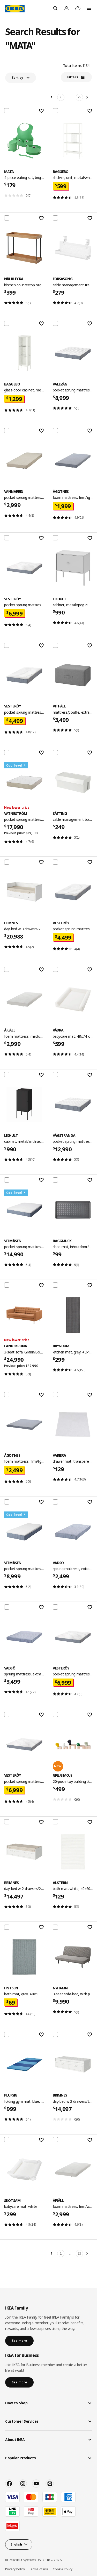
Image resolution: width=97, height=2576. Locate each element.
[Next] (87, 97)
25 (79, 97)
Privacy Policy (15, 2569)
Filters (72, 77)
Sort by (17, 77)
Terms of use (39, 2569)
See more (19, 2340)
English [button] (16, 2544)
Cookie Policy (62, 2569)
